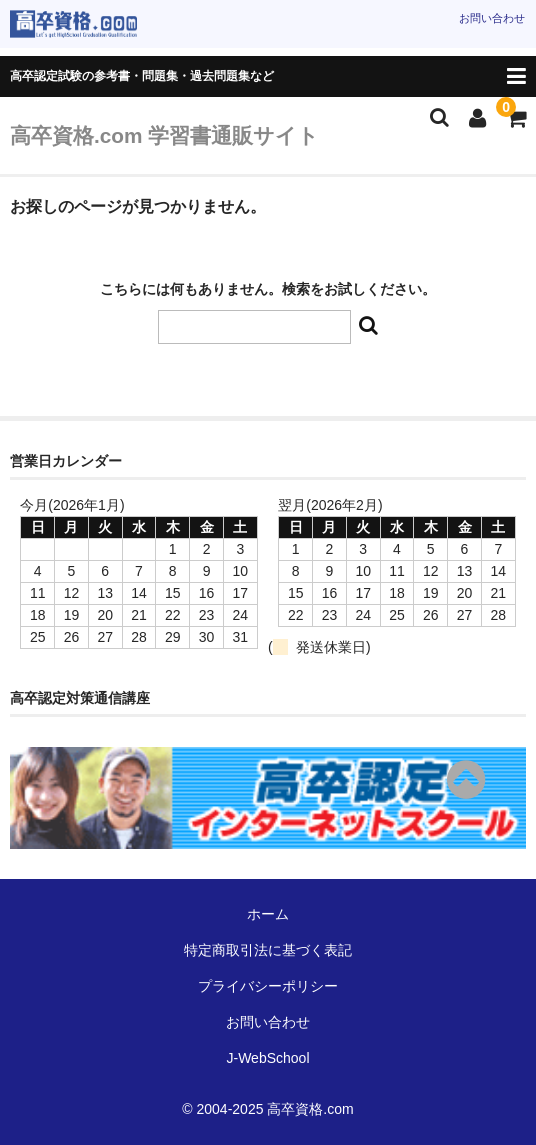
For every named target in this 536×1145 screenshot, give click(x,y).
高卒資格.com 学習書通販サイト (164, 135)
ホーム (268, 914)
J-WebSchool (267, 1058)
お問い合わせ (492, 18)
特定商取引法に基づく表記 (268, 950)
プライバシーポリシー (268, 986)
